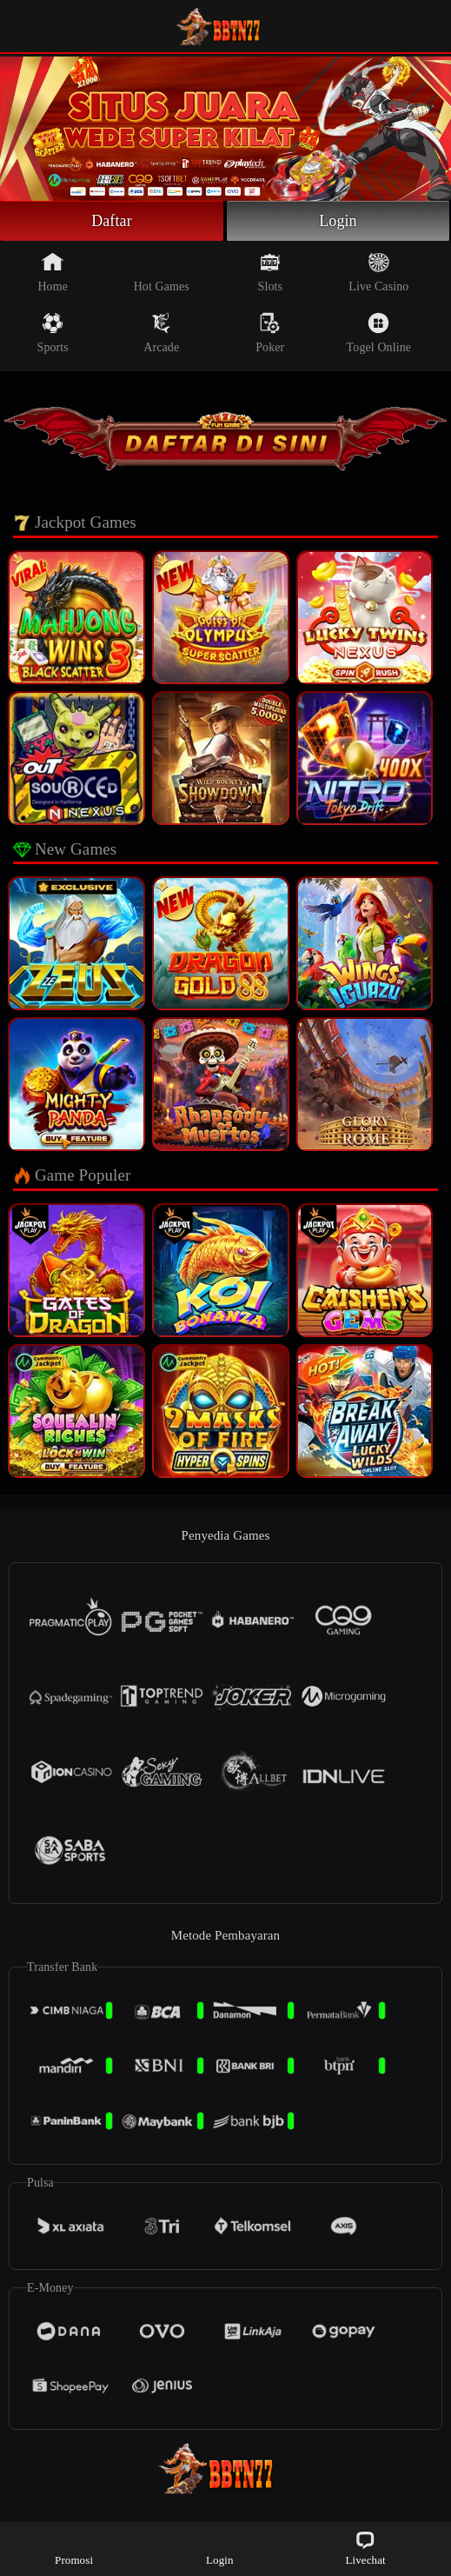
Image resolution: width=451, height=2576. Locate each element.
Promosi (74, 2547)
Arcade (161, 333)
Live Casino (378, 272)
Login (338, 221)
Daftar (111, 221)
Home (52, 272)
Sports (53, 333)
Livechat (365, 2547)
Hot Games (161, 272)
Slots (270, 272)
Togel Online (379, 333)
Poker (269, 333)
